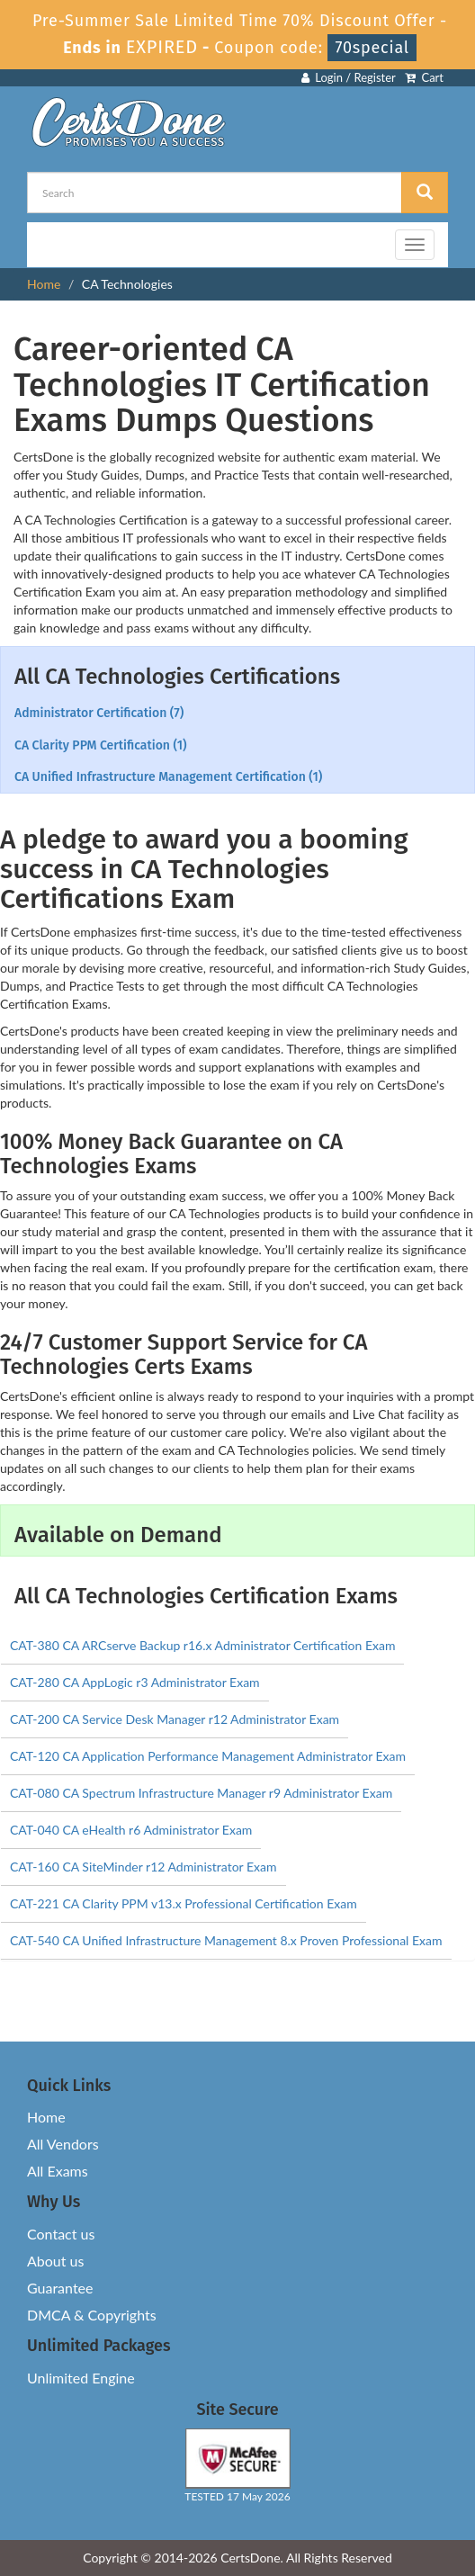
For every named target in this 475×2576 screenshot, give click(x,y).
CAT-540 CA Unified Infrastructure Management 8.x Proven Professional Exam (226, 1940)
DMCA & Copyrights (92, 2314)
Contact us (60, 2233)
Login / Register (348, 77)
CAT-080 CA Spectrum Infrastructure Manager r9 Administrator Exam (201, 1792)
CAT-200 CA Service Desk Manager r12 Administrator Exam (174, 1719)
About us (55, 2260)
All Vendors (63, 2143)
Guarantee (60, 2287)
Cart (424, 77)
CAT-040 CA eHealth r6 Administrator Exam (131, 1829)
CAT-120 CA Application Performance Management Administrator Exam (208, 1756)
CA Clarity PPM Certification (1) (100, 745)
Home (43, 284)
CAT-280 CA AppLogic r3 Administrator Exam (135, 1682)
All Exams (57, 2170)
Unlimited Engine (81, 2377)
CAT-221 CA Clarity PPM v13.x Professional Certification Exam (183, 1903)
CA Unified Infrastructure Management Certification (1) (168, 777)
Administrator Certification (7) (99, 713)
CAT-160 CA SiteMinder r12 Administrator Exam (143, 1866)
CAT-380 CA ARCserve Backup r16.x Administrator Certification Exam (202, 1645)
